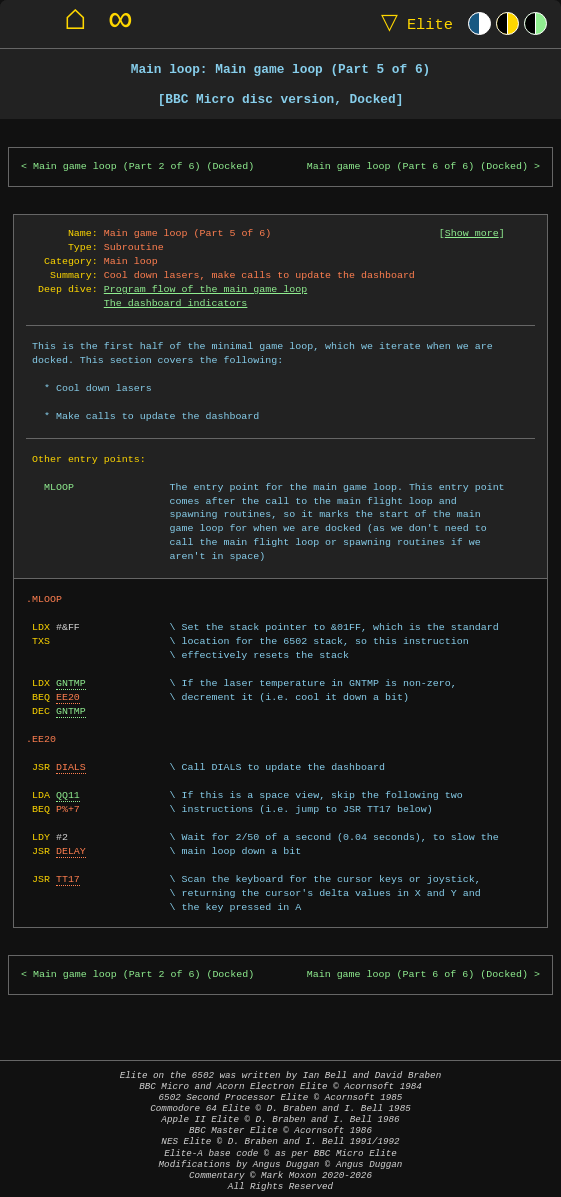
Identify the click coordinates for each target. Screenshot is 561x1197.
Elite (412, 23)
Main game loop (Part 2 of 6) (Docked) (143, 166)
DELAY (71, 851)
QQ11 (68, 795)
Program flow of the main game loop (205, 289)
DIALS (71, 767)
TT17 (68, 879)
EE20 (68, 697)
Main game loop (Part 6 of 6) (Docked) (417, 166)
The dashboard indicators (176, 303)
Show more (472, 233)
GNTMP (71, 683)
